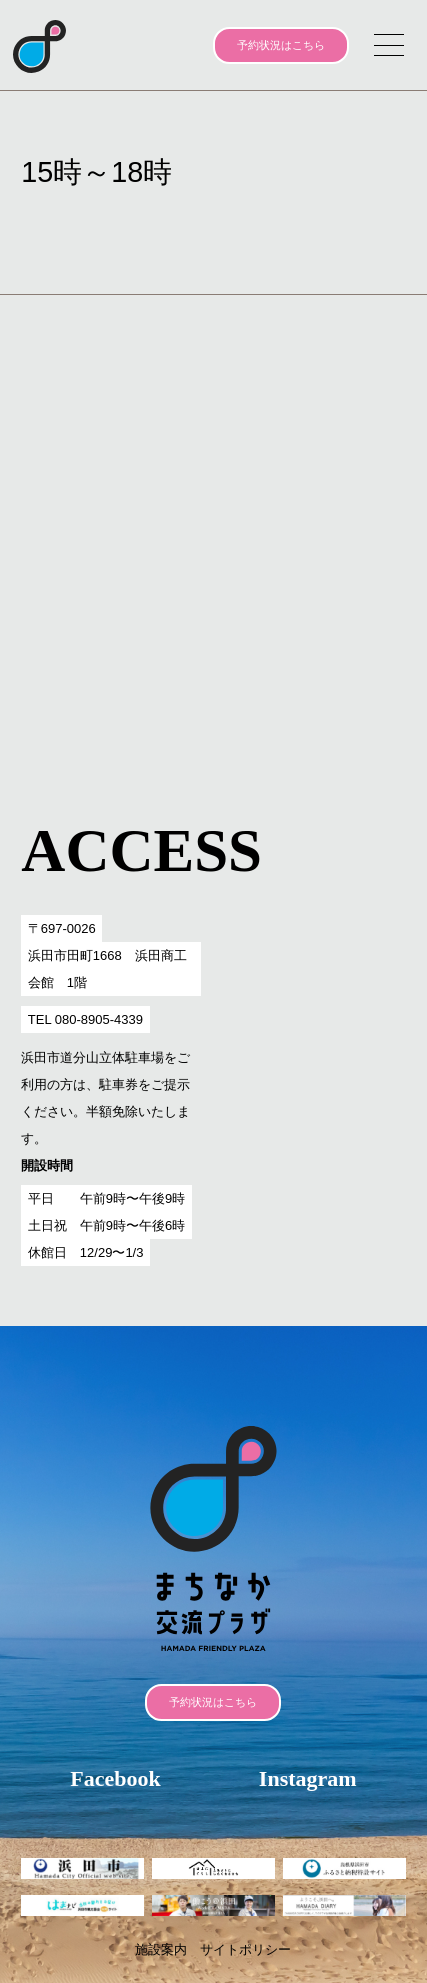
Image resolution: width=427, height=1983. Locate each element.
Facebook (115, 1778)
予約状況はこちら (281, 45)
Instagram (308, 1778)
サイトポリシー (245, 1949)
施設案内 (161, 1949)
